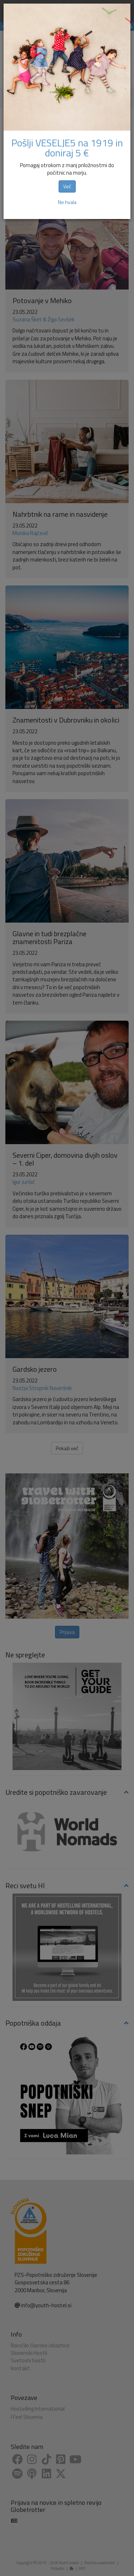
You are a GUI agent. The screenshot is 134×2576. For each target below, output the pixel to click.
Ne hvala (67, 202)
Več (67, 186)
